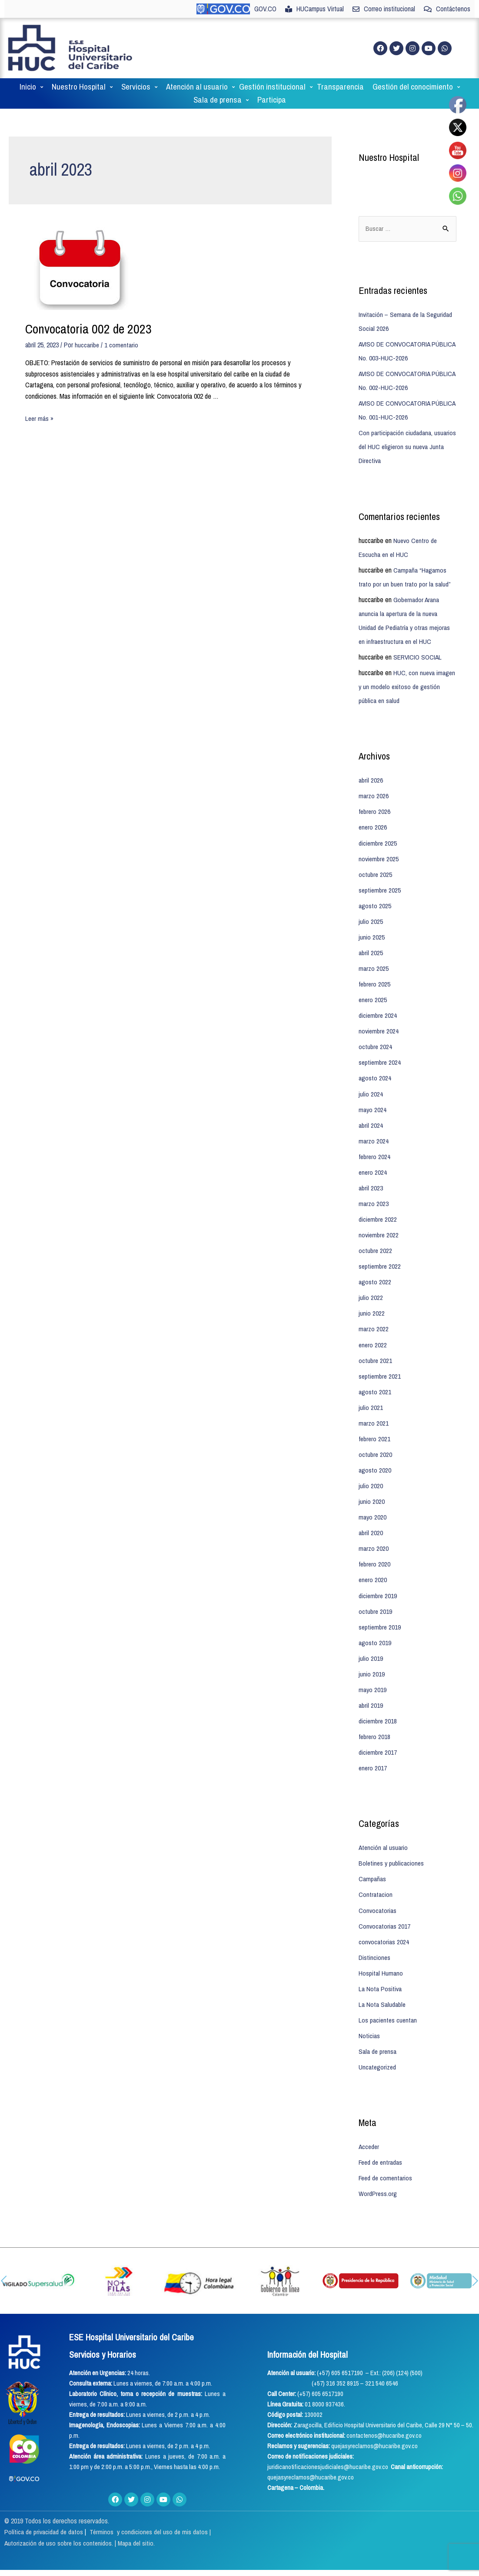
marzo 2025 (374, 955)
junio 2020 (372, 1487)
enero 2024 (373, 1158)
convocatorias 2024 (384, 1926)
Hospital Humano (381, 1958)
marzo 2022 (374, 1315)
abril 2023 (371, 1174)
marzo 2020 (374, 1534)
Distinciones (375, 1942)
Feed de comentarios (386, 2162)
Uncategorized (378, 2051)
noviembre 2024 (379, 1017)
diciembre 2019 (378, 1581)
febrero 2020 (375, 1549)
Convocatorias (378, 1895)
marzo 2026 (374, 782)
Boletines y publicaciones (392, 1848)
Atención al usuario (384, 1832)
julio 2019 (371, 1643)
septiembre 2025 (380, 876)
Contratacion (376, 1879)
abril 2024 (371, 1111)
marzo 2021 (374, 1408)
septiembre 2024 (380, 1048)
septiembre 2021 (380, 1361)
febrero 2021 (375, 1424)
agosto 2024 (375, 1064)
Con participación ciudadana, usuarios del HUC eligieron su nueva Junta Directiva (407, 434)
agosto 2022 (375, 1268)
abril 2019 (371, 1690)
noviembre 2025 (379, 845)
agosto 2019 (375, 1628)
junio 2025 (372, 923)
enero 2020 (373, 1565)
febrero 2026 (375, 798)
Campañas (372, 1864)
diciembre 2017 (378, 1737)
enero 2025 (373, 986)
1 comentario (122, 332)
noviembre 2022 (379, 1221)
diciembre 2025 (378, 829)
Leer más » (39, 405)
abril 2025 (371, 939)
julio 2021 (371, 1393)
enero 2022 (373, 1330)
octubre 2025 (376, 861)
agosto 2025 (375, 892)
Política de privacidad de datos (45, 2516)
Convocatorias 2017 (385, 1911)
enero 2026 (373, 814)
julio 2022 (371, 1283)
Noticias (369, 2020)
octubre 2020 (376, 1440)
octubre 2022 (376, 1236)
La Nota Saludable (382, 1989)
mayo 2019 (373, 1675)
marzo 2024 (374, 1127)
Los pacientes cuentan (388, 2004)
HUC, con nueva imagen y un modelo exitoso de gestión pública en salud (400, 673)
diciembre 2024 (378, 1001)
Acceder (369, 2131)
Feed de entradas (381, 2147)
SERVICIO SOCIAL (417, 644)
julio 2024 (371, 1080)
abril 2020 (371, 1518)
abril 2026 (371, 767)
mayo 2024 (373, 1095)
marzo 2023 (374, 1189)
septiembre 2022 (380, 1252)
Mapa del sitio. (138, 2527)
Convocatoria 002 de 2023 (88, 315)
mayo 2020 (373, 1502)
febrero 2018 (375, 1721)
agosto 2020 (375, 1455)
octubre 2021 (376, 1346)
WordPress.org (378, 2178)
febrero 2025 (375, 970)
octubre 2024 (376, 1033)
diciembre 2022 (378, 1205)
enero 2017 (373, 1753)
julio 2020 (371, 1471)
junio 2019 (372, 1659)
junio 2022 (372, 1299)
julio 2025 (371, 908)
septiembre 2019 (380, 1612)
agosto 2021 (375, 1377)
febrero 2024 (375, 1142)
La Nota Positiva (380, 1973)
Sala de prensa (378, 2036)
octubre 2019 (376, 1596)
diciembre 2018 (378, 1706)
